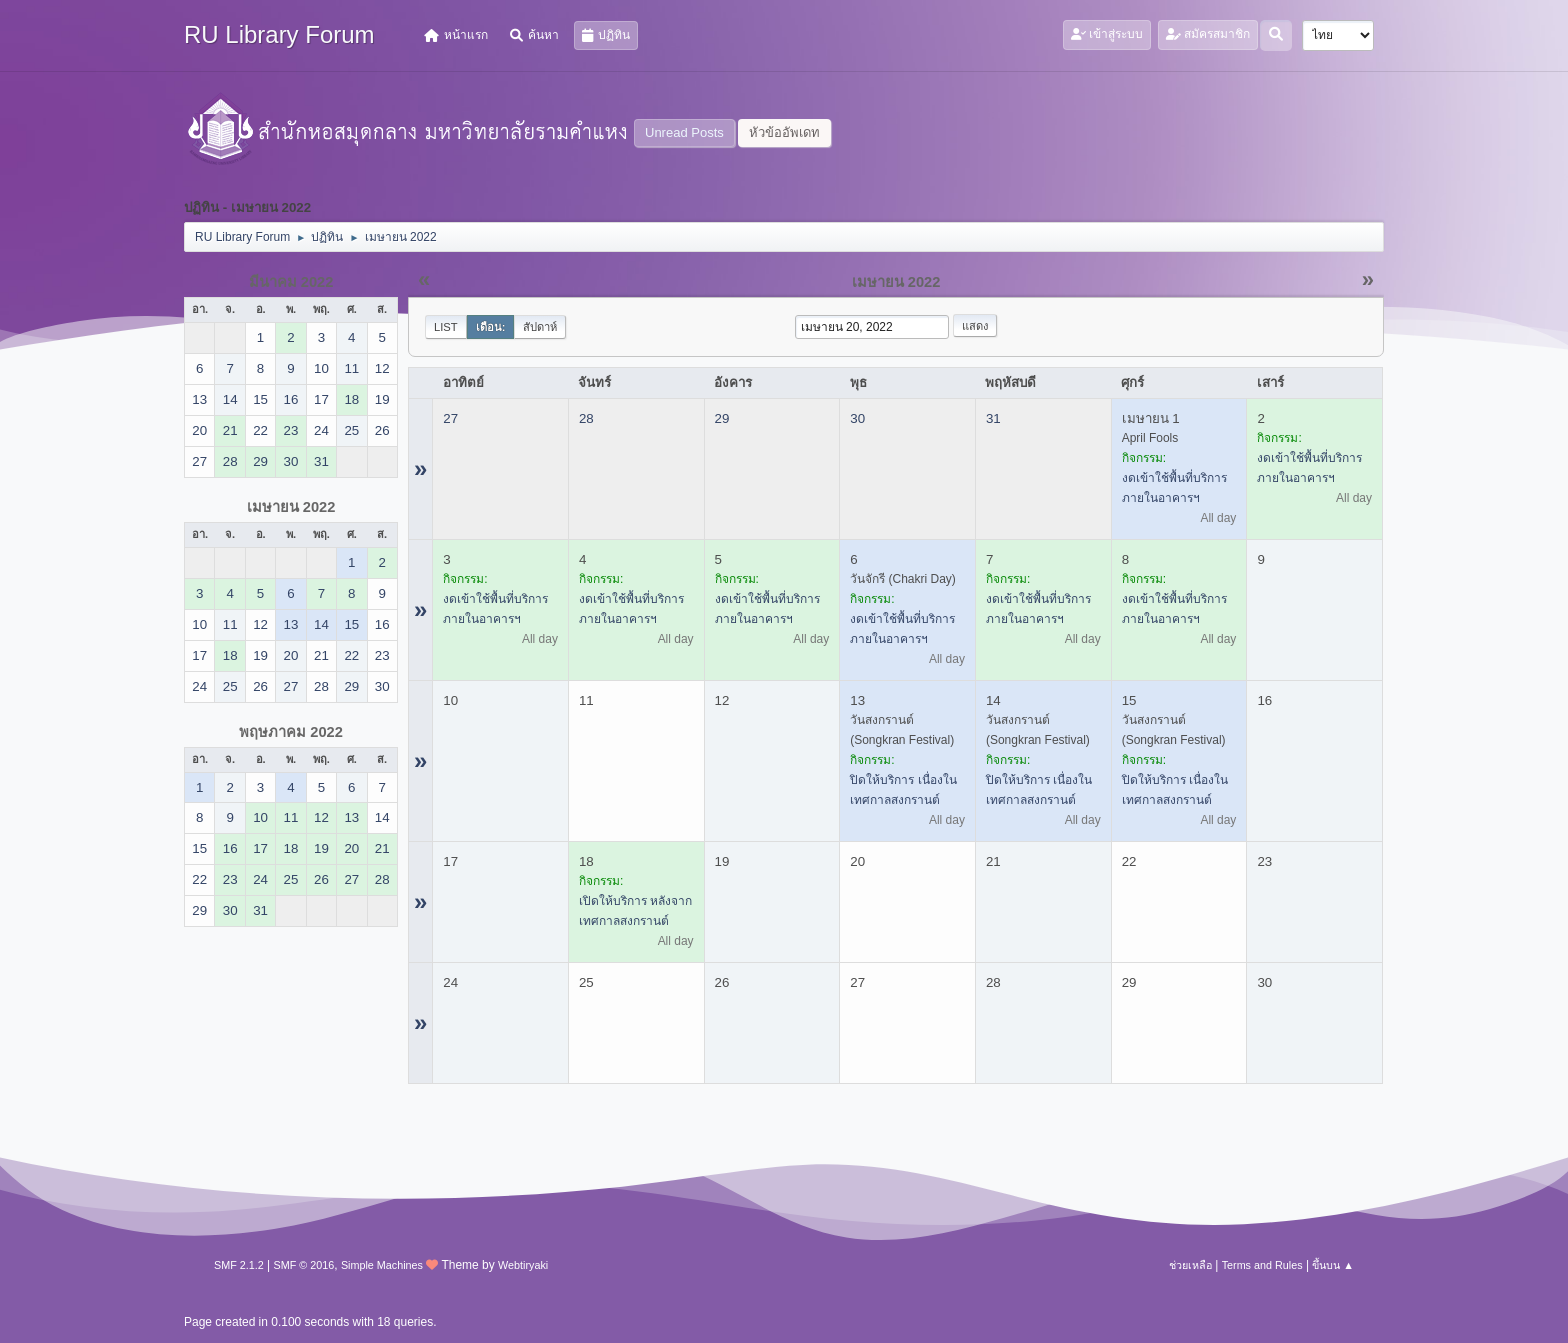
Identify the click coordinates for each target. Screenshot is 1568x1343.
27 (450, 418)
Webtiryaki (523, 1265)
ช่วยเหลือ (1190, 1265)
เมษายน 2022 (291, 507)
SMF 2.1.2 (239, 1265)
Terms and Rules (1262, 1265)
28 (586, 418)
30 (857, 418)
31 (993, 418)
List (446, 327)
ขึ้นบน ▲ (1333, 1265)
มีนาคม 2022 (291, 282)
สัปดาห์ (540, 327)
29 (722, 418)
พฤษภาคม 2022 (291, 732)
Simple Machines (382, 1265)
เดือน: (491, 327)
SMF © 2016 (304, 1265)
